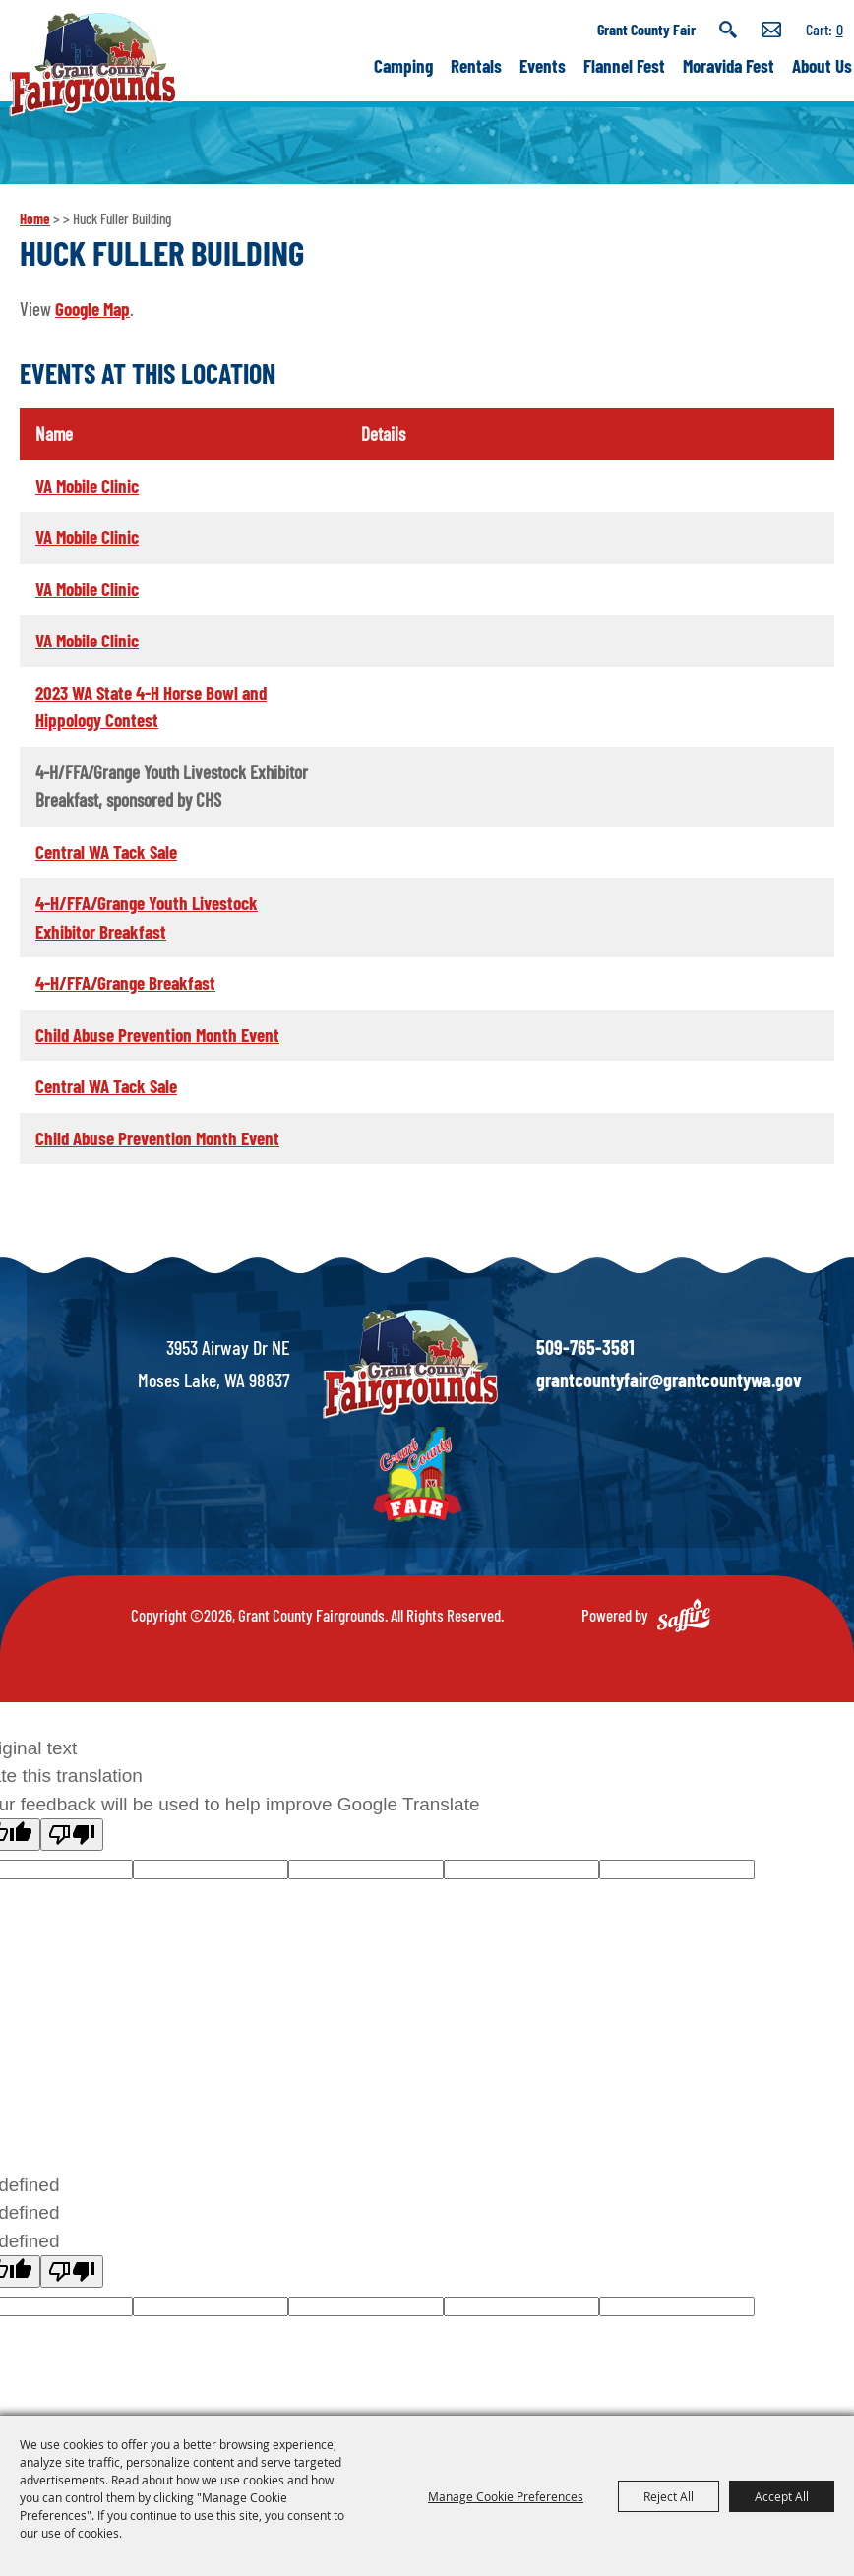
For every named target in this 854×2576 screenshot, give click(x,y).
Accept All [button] (782, 2496)
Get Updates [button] (771, 29)
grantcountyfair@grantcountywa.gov (669, 1379)
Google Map (92, 308)
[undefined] (71, 2271)
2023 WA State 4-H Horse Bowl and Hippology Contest (151, 706)
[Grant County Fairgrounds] (92, 65)
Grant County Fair (646, 29)
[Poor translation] (71, 1834)
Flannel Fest (624, 65)
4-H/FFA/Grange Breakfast (125, 982)
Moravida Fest (728, 65)
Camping (403, 65)
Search (728, 29)
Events (542, 65)
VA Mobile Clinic (87, 485)
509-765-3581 (585, 1347)
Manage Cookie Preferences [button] (505, 2496)
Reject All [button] (668, 2496)
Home (35, 218)
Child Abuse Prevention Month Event (157, 1034)
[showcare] (410, 1364)
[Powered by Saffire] (683, 1615)
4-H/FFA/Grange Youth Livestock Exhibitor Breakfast (146, 917)
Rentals (476, 65)
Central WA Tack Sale (106, 851)
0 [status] (839, 29)
